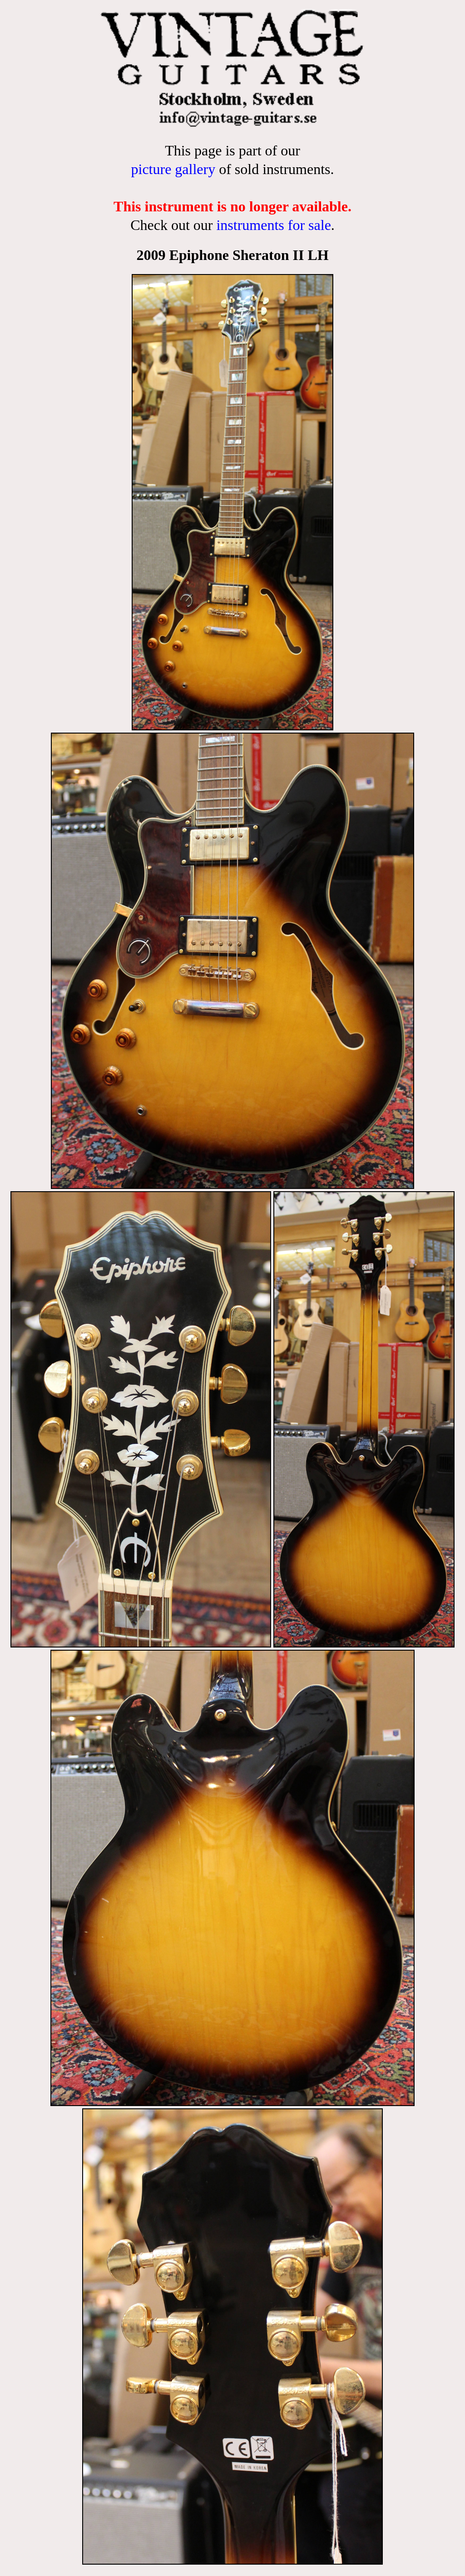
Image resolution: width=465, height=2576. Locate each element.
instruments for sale (273, 225)
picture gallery (173, 169)
